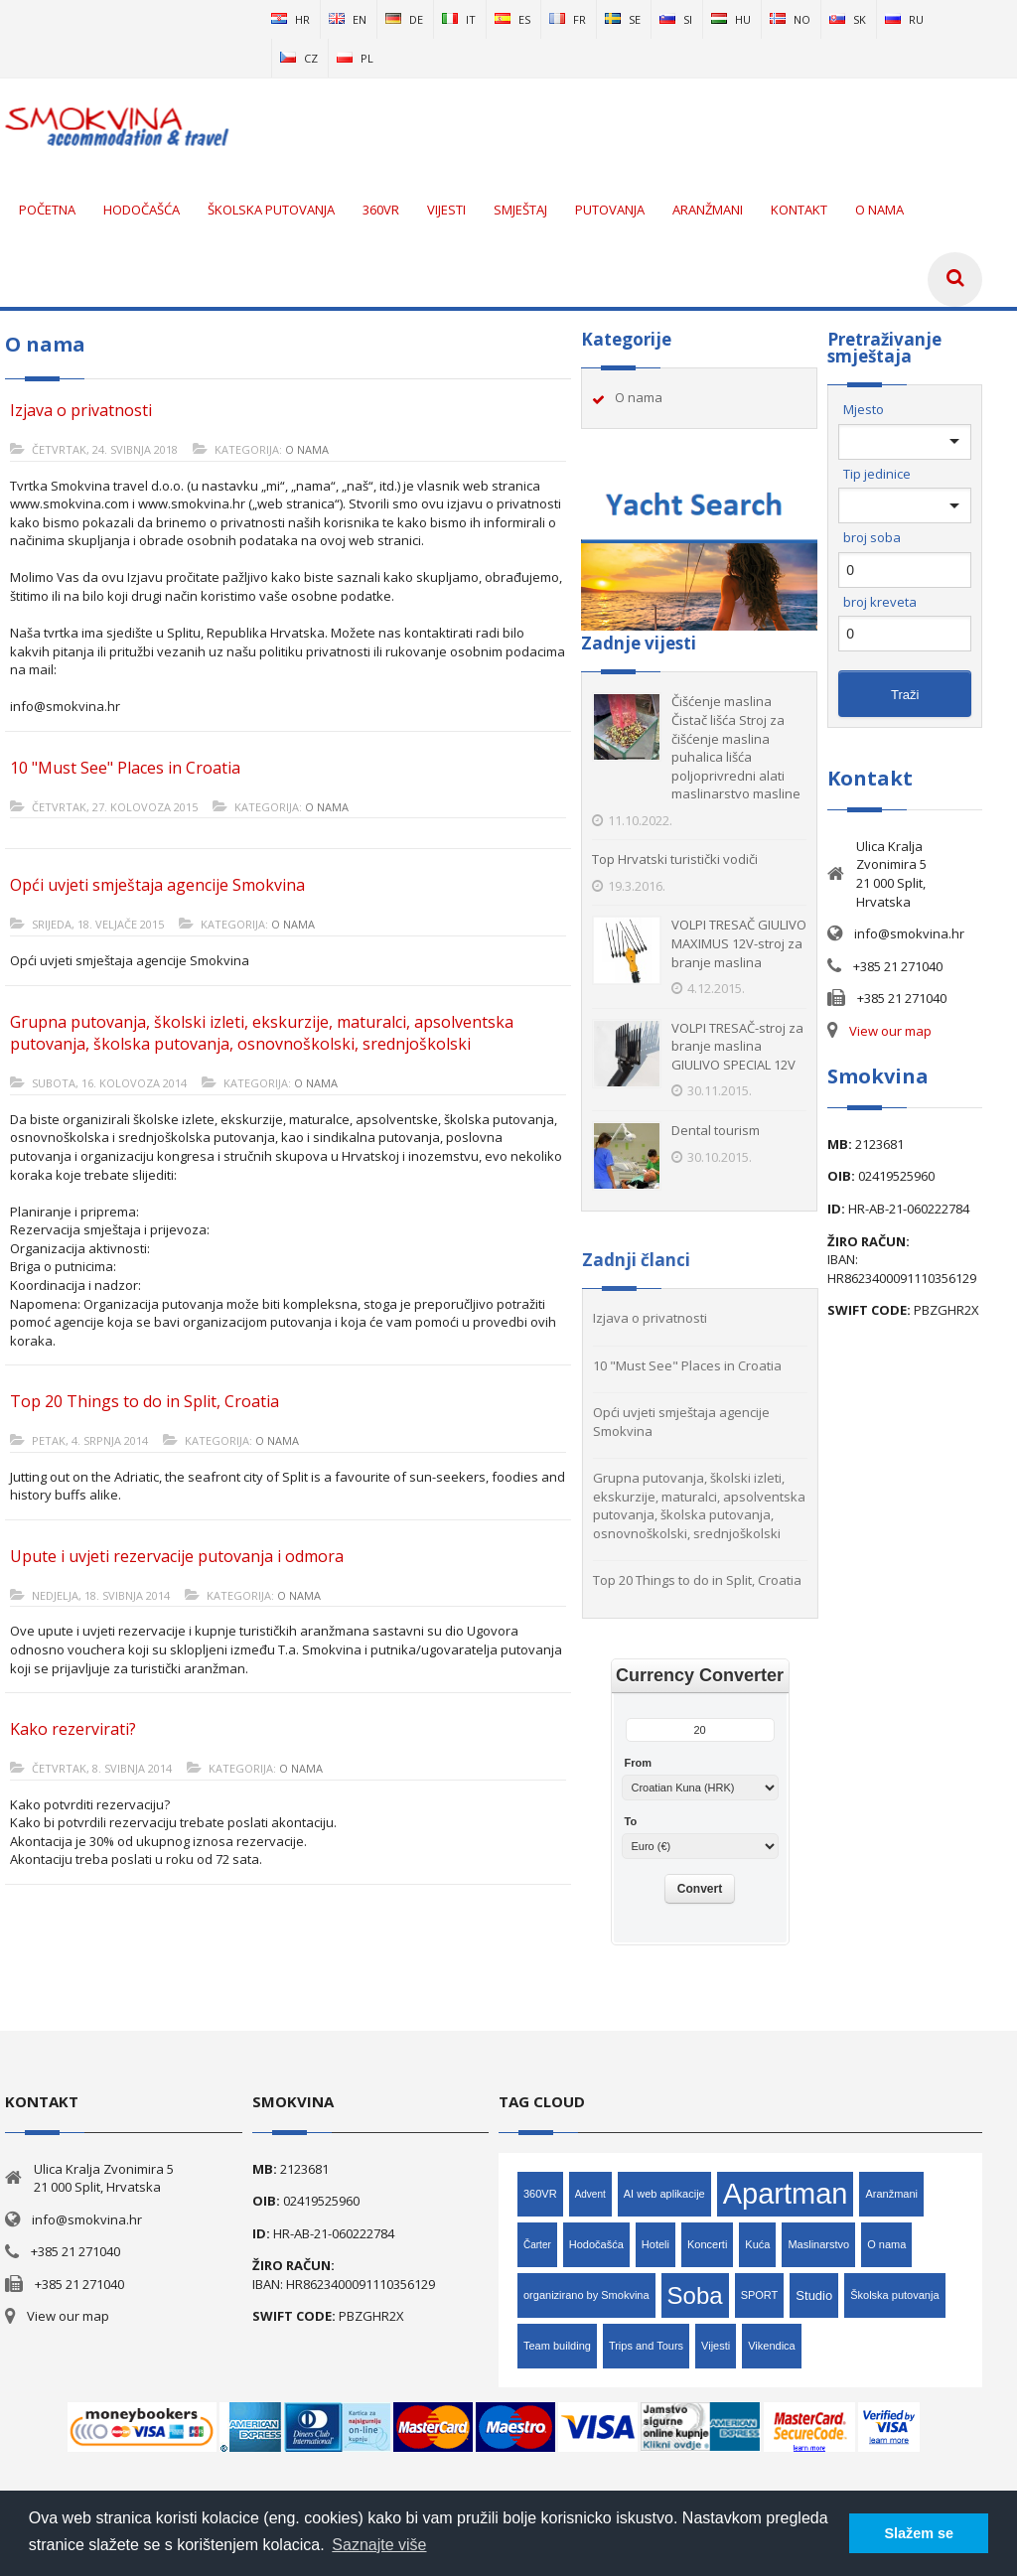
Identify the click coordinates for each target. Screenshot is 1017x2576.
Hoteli (655, 2244)
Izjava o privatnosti (81, 410)
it (459, 19)
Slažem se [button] (918, 2533)
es (512, 19)
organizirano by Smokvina (586, 2295)
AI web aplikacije (664, 2194)
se (623, 19)
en (347, 19)
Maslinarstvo (818, 2244)
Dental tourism (715, 1130)
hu (731, 19)
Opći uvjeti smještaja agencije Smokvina (157, 885)
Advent (590, 2194)
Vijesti (715, 2346)
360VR (540, 2194)
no (790, 19)
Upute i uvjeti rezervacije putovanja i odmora (177, 1556)
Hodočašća (596, 2244)
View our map (890, 1031)
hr (290, 19)
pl (355, 58)
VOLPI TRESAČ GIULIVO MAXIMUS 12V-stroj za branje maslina (738, 943)
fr (567, 19)
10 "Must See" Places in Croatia (125, 768)
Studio (814, 2295)
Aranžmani (891, 2194)
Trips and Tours (646, 2346)
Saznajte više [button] (379, 2544)
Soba (695, 2295)
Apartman (785, 2194)
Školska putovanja (894, 2295)
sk (847, 19)
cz (299, 58)
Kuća (757, 2244)
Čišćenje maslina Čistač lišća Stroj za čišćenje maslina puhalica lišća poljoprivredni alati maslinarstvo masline (735, 747)
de (404, 19)
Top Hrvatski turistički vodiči (675, 859)
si (675, 19)
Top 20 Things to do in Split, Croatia (144, 1401)
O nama (307, 449)
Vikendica (772, 2346)
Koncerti (707, 2244)
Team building (557, 2346)
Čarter (537, 2244)
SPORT (760, 2295)
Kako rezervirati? (73, 1729)
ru (904, 19)
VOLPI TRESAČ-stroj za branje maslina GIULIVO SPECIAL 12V (737, 1046)
